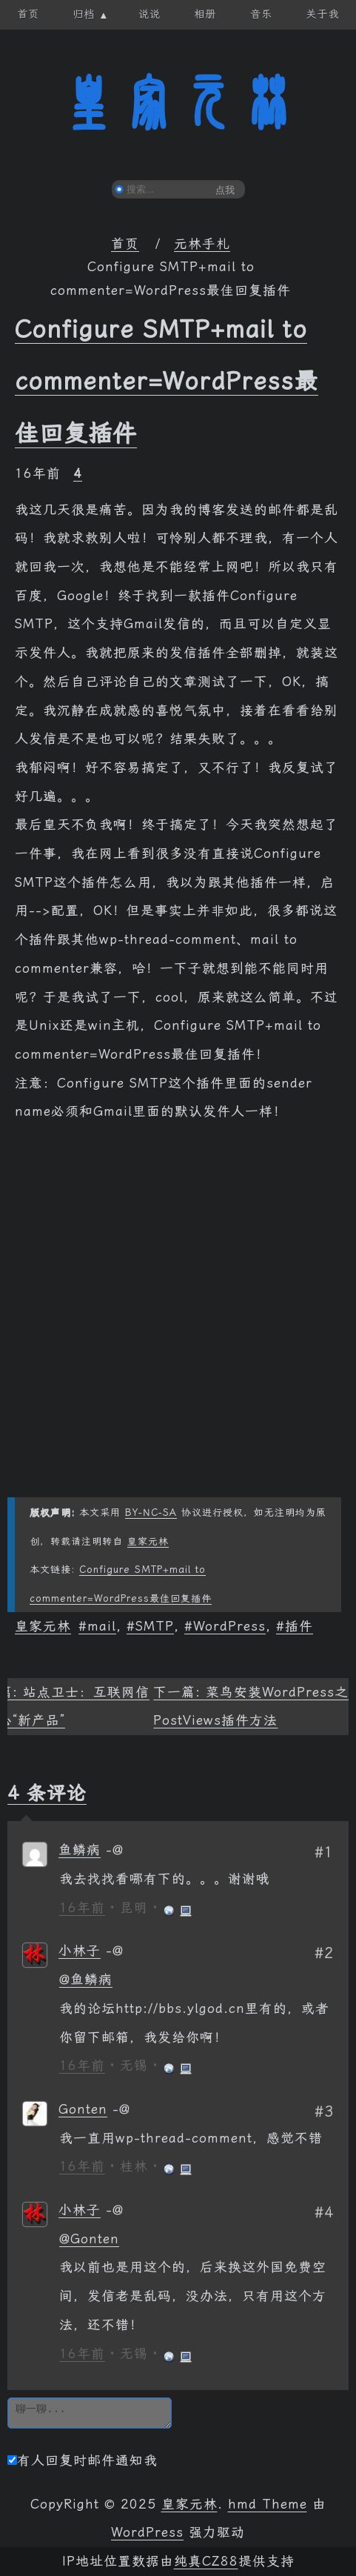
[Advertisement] (178, 1319)
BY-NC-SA (151, 1512)
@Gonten (89, 2238)
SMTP (154, 1626)
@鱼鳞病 (85, 1979)
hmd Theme (267, 2504)
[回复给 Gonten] (121, 2109)
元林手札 (202, 243)
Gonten (82, 2109)
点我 (225, 190)
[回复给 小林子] (115, 1950)
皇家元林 (178, 103)
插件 (299, 1626)
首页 (125, 243)
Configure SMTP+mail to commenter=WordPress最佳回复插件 (166, 381)
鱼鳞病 (79, 1850)
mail (101, 1626)
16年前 (82, 1907)
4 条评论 (47, 1793)
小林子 (79, 1950)
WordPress (229, 1626)
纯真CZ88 (206, 2561)
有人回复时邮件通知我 (82, 2460)
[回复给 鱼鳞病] (115, 1850)
